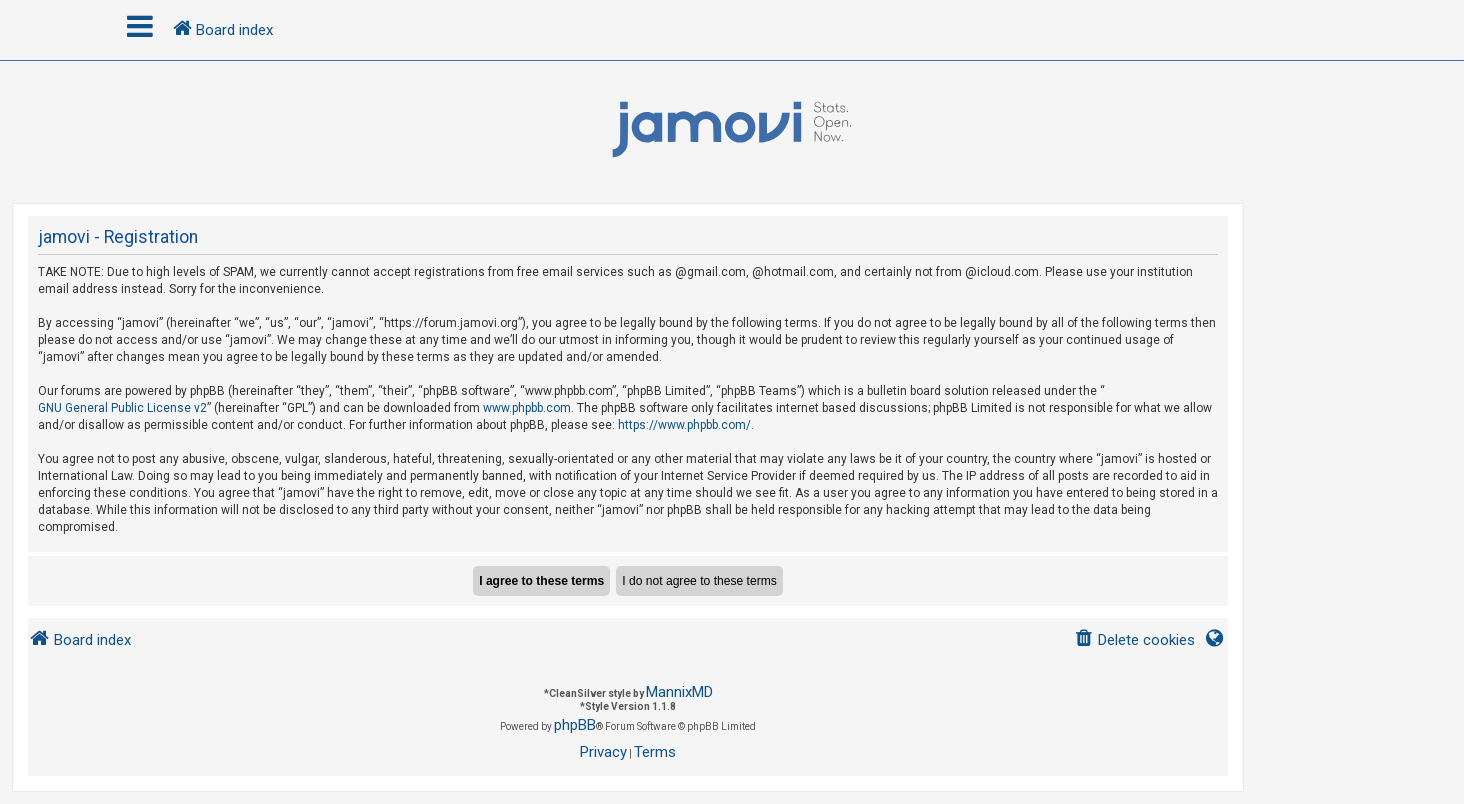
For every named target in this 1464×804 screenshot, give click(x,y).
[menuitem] (1134, 640)
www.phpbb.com (527, 408)
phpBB (575, 725)
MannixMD (679, 692)
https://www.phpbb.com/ (684, 425)
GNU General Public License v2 (122, 408)
